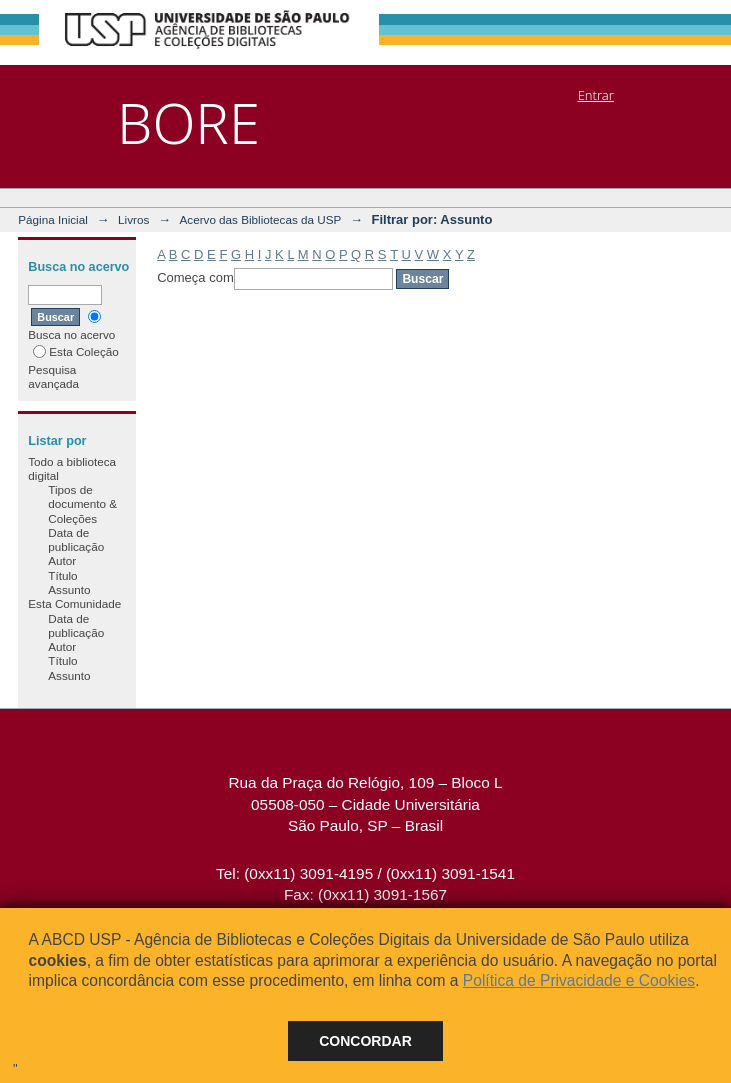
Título (62, 575)
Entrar (596, 95)
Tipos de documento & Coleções (82, 504)
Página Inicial (53, 219)
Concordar (365, 1041)
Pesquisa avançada (53, 376)
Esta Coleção (76, 351)
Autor (62, 560)
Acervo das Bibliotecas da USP (261, 219)
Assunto (69, 589)
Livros (133, 219)
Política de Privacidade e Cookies (579, 980)
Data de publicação (76, 539)
